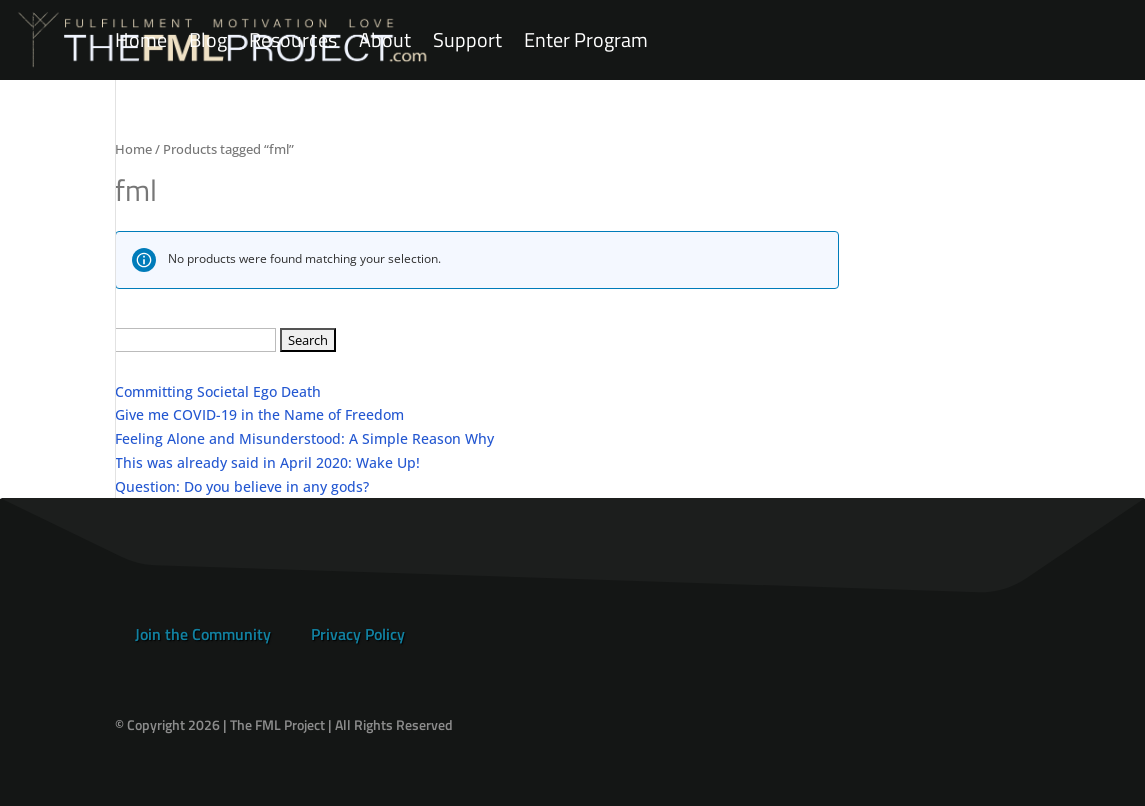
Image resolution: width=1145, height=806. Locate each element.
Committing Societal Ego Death (218, 391)
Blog (208, 40)
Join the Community (203, 634)
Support (467, 40)
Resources (293, 40)
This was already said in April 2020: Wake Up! (267, 462)
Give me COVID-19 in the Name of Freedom (259, 414)
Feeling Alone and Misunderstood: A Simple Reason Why (304, 438)
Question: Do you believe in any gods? (242, 486)
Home (141, 40)
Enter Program (586, 40)
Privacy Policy (358, 634)
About (385, 40)
